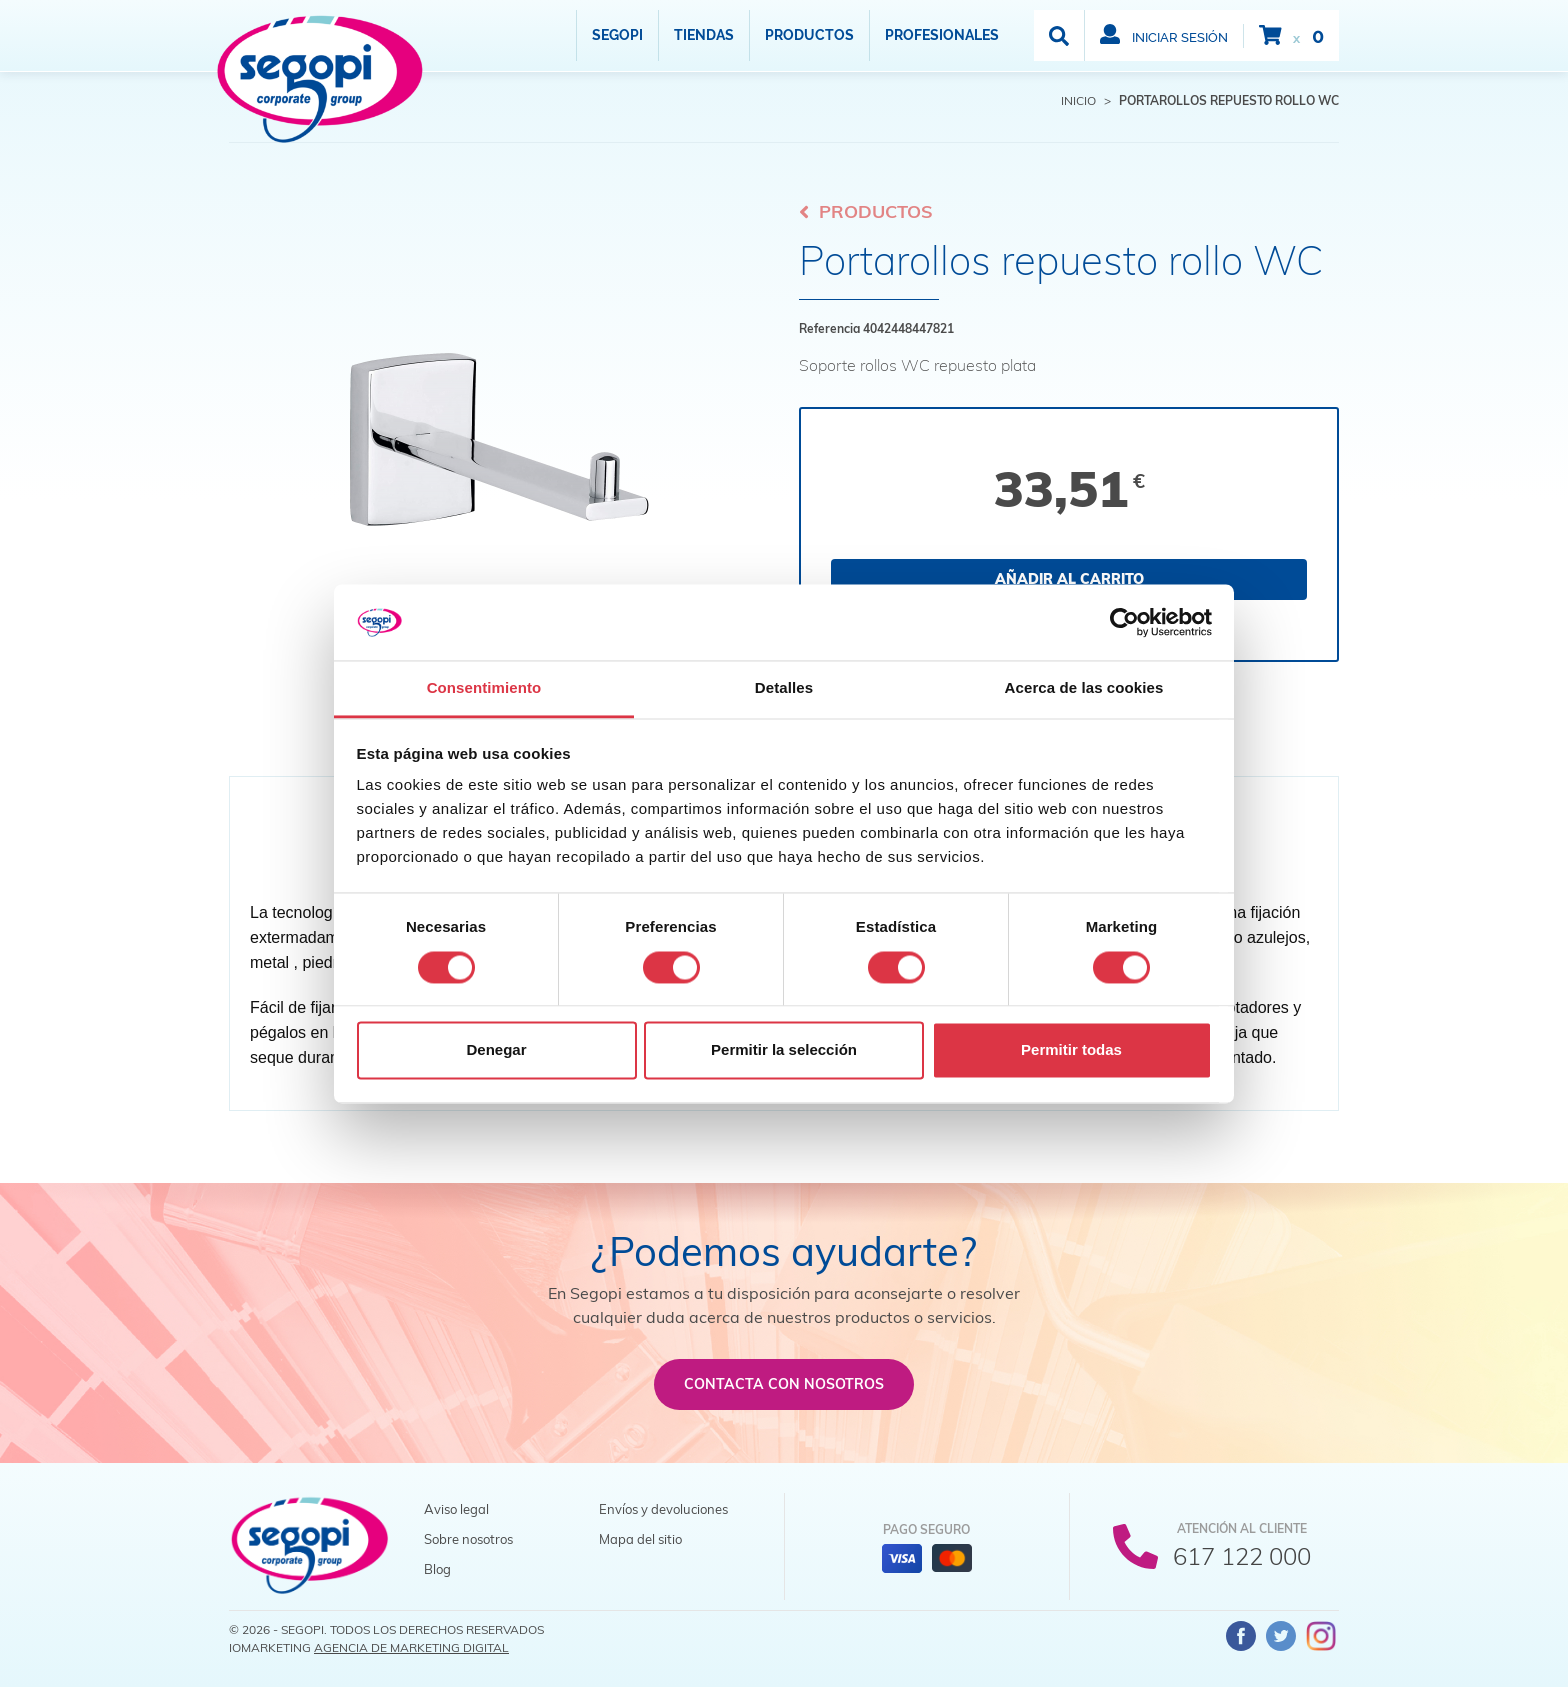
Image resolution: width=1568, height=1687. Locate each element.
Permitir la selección (784, 1050)
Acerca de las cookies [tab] (1084, 688)
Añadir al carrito (1069, 579)
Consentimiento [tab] (484, 688)
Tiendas (704, 35)
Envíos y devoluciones (663, 1509)
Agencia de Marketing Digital (411, 1647)
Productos (809, 35)
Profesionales (942, 35)
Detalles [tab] (784, 688)
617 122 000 (1242, 1556)
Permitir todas (1071, 1050)
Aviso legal (456, 1509)
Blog (437, 1569)
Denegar (496, 1050)
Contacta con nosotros (784, 1384)
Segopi (617, 35)
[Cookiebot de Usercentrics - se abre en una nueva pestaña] (1124, 622)
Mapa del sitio (640, 1539)
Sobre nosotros (468, 1539)
